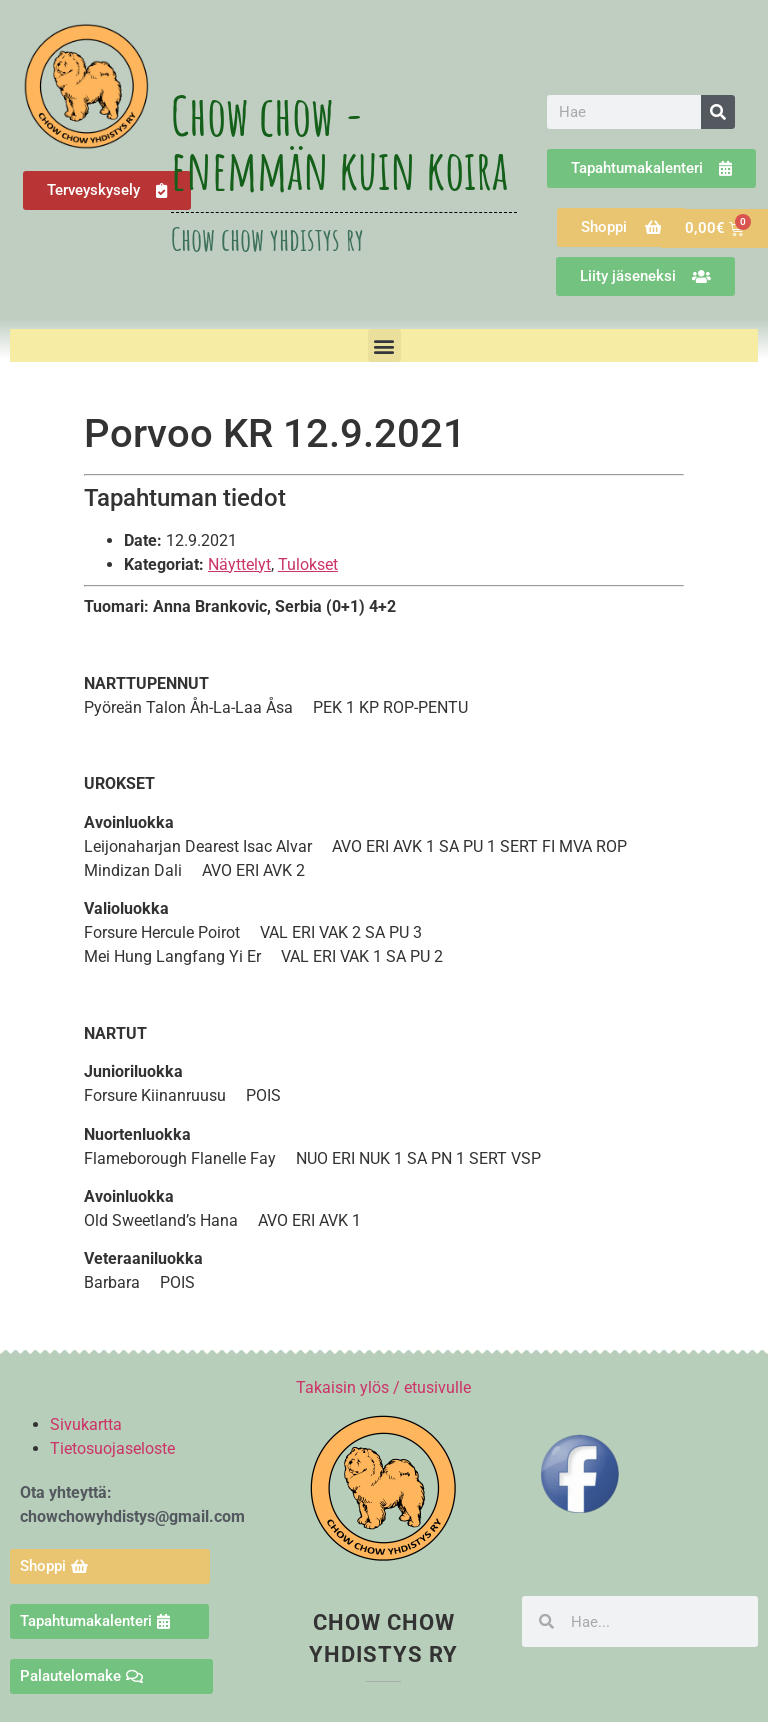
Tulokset (308, 564)
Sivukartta (86, 1424)
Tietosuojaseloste (112, 1448)
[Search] (718, 112)
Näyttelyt (239, 564)
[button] (384, 345)
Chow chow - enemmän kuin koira (339, 142)
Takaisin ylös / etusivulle (383, 1387)
